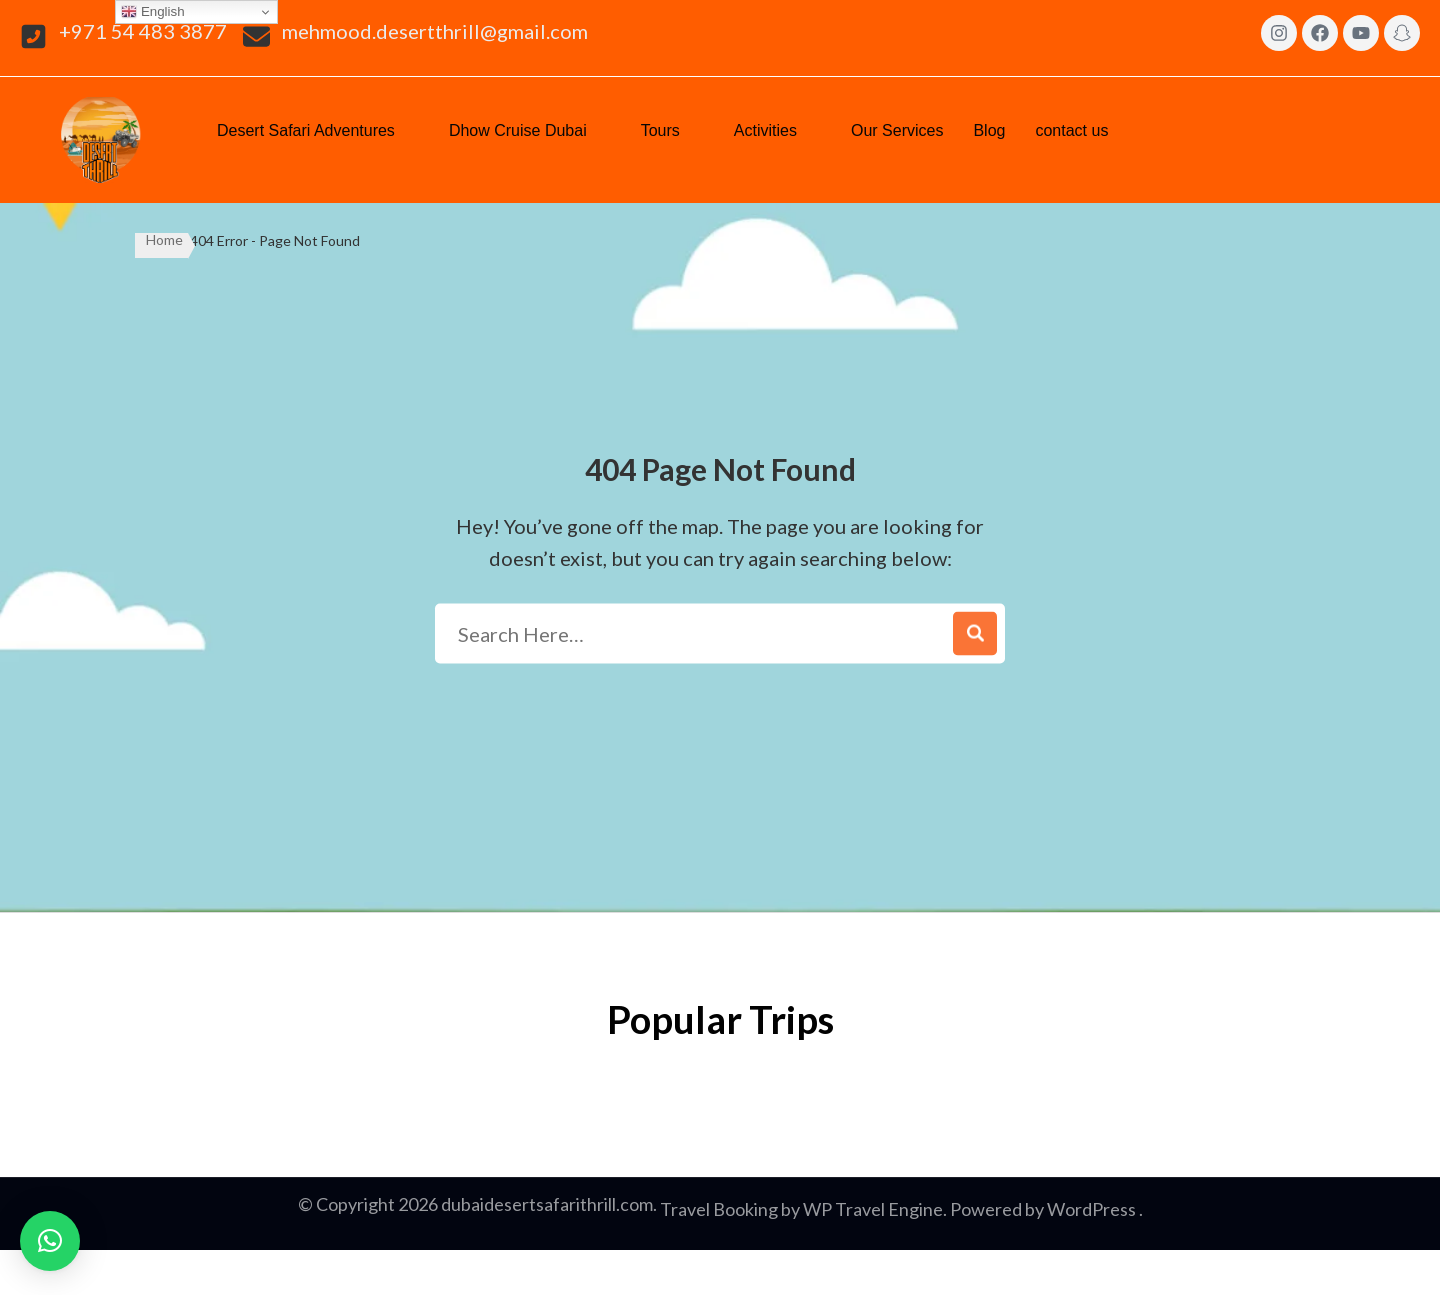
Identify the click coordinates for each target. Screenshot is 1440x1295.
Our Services (897, 130)
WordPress (1091, 1209)
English (152, 12)
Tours (672, 129)
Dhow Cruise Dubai (530, 129)
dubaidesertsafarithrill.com (547, 1204)
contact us (1083, 129)
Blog (989, 130)
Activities (777, 129)
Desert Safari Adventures (318, 129)
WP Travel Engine (873, 1209)
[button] (318, 131)
